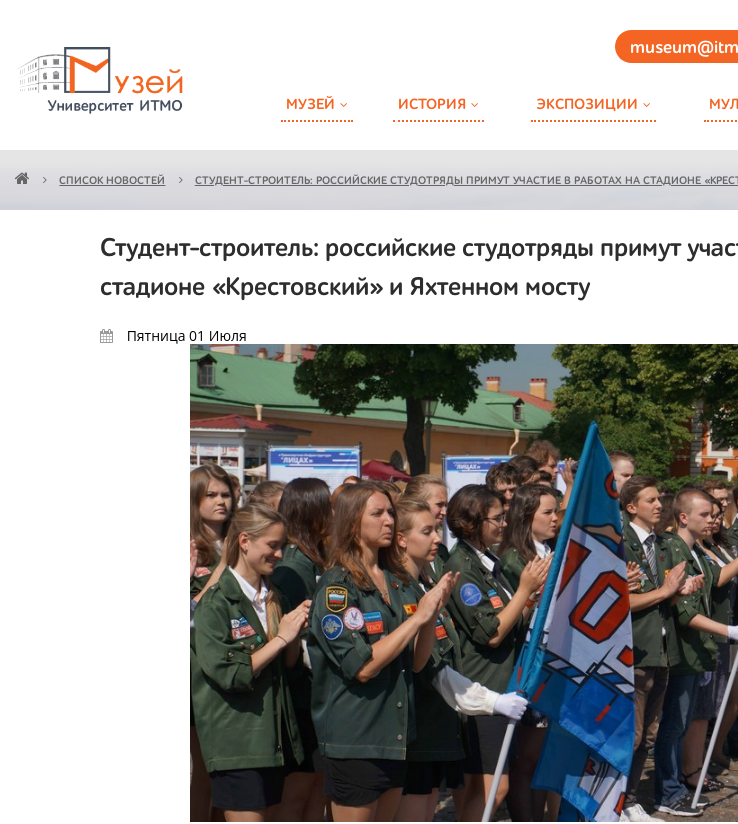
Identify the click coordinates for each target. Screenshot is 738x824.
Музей (310, 104)
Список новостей (112, 181)
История (432, 104)
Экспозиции (587, 104)
